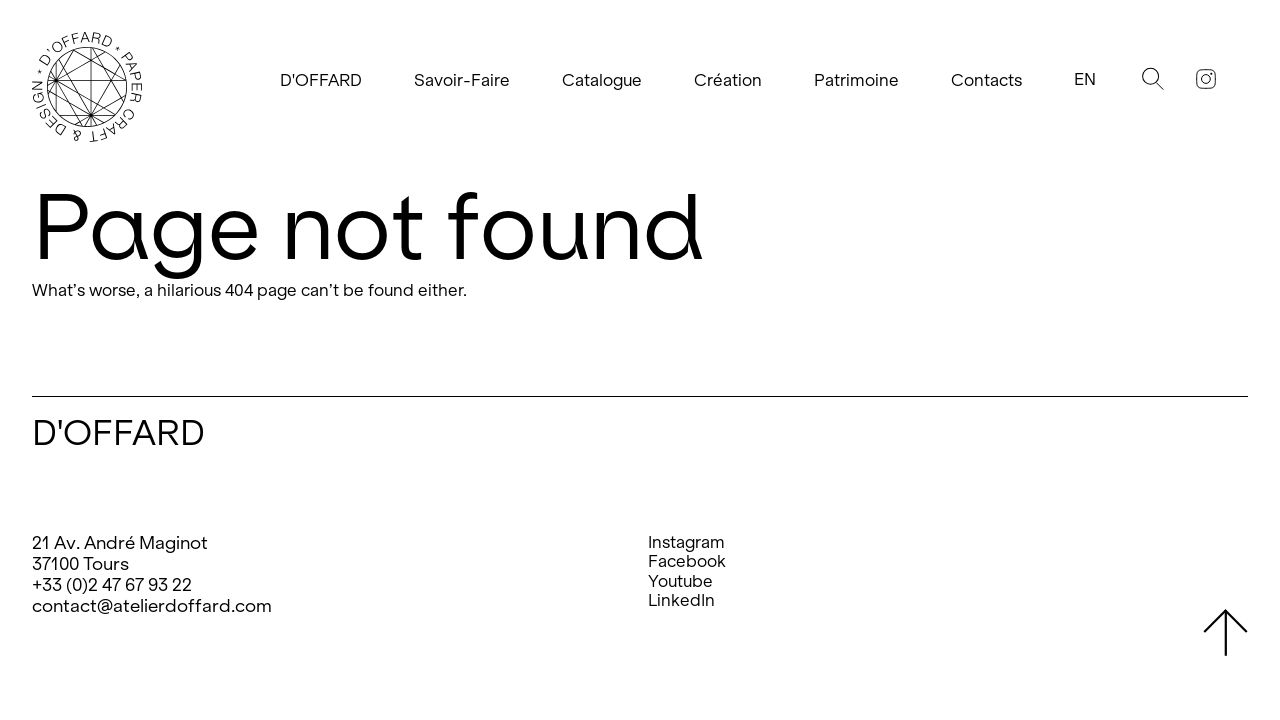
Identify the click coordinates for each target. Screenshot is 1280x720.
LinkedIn (681, 600)
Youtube (680, 581)
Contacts (986, 80)
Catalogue (602, 80)
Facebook (687, 561)
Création (728, 80)
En (1085, 79)
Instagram (686, 542)
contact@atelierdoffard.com (152, 605)
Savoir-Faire (462, 80)
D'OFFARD (321, 80)
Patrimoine (856, 80)
